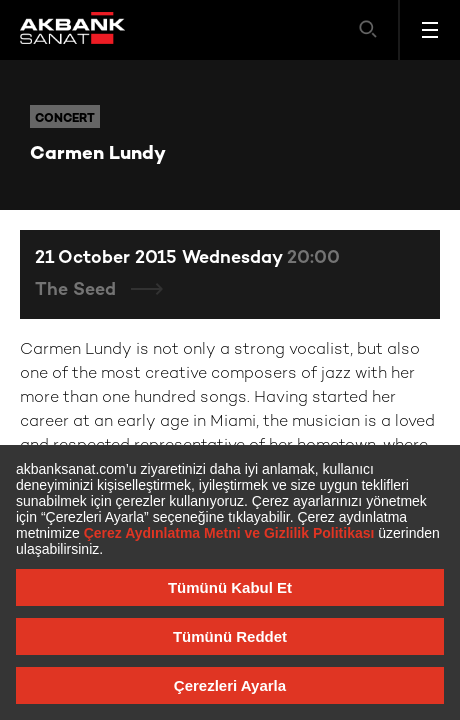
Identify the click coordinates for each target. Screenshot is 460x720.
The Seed (78, 290)
